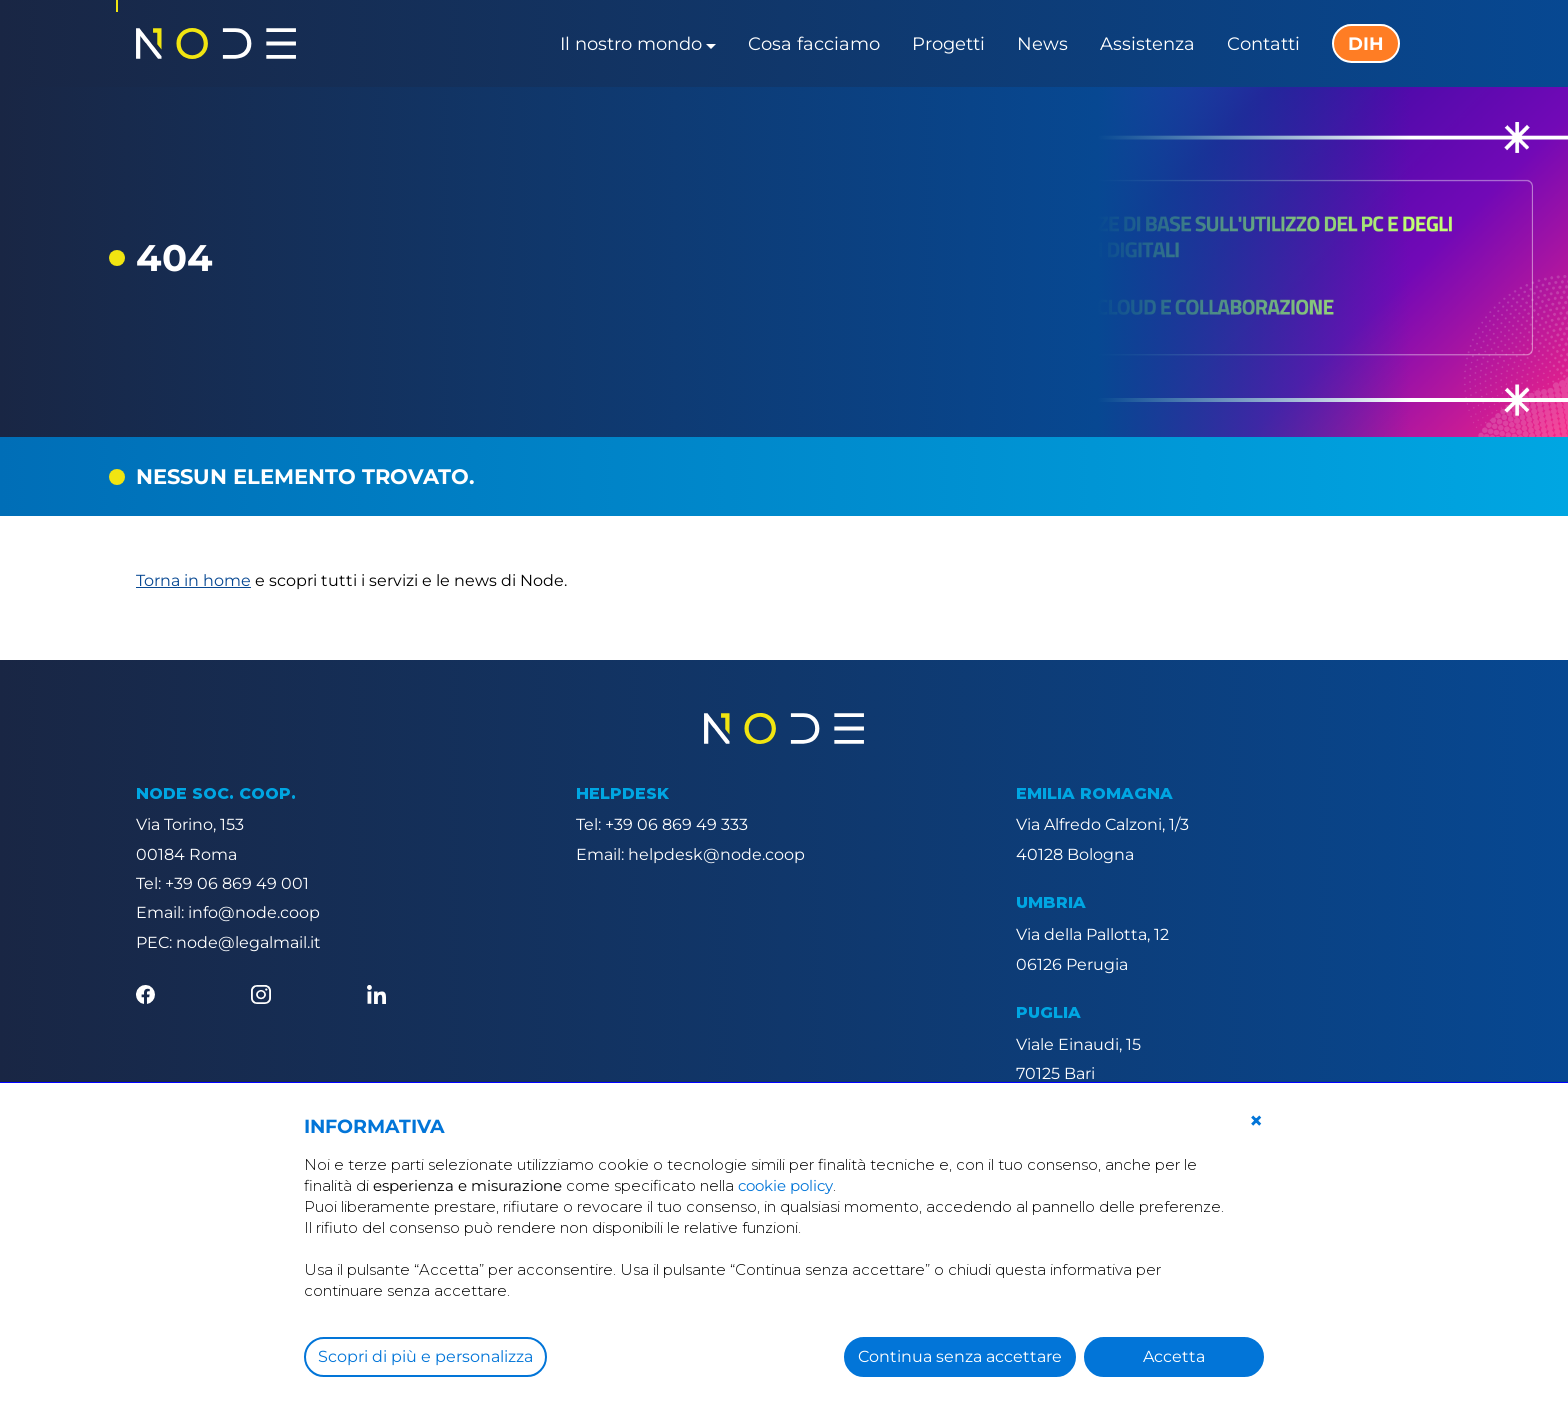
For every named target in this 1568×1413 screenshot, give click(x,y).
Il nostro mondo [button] (631, 44)
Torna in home (193, 580)
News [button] (1042, 44)
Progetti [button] (948, 44)
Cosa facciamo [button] (814, 44)
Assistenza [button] (1147, 44)
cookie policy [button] (785, 1185)
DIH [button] (1366, 44)
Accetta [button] (1174, 1356)
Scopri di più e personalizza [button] (425, 1356)
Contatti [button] (1263, 44)
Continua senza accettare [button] (960, 1356)
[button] (1256, 1121)
